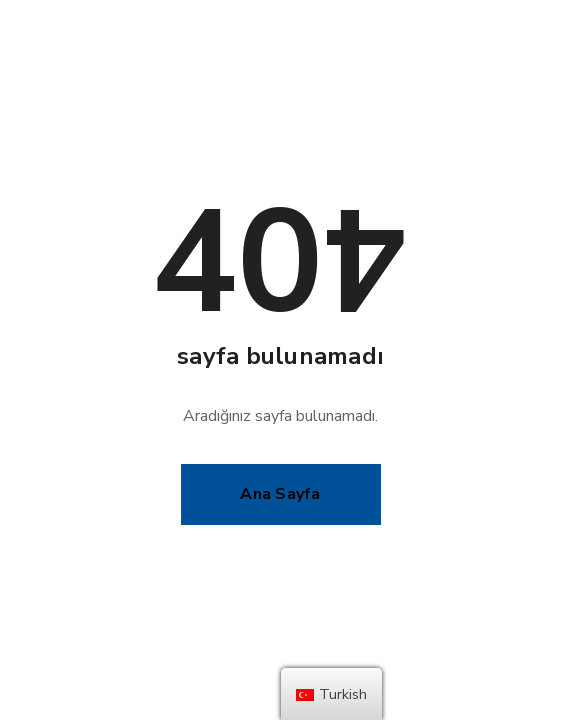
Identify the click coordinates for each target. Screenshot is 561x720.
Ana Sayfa (280, 494)
